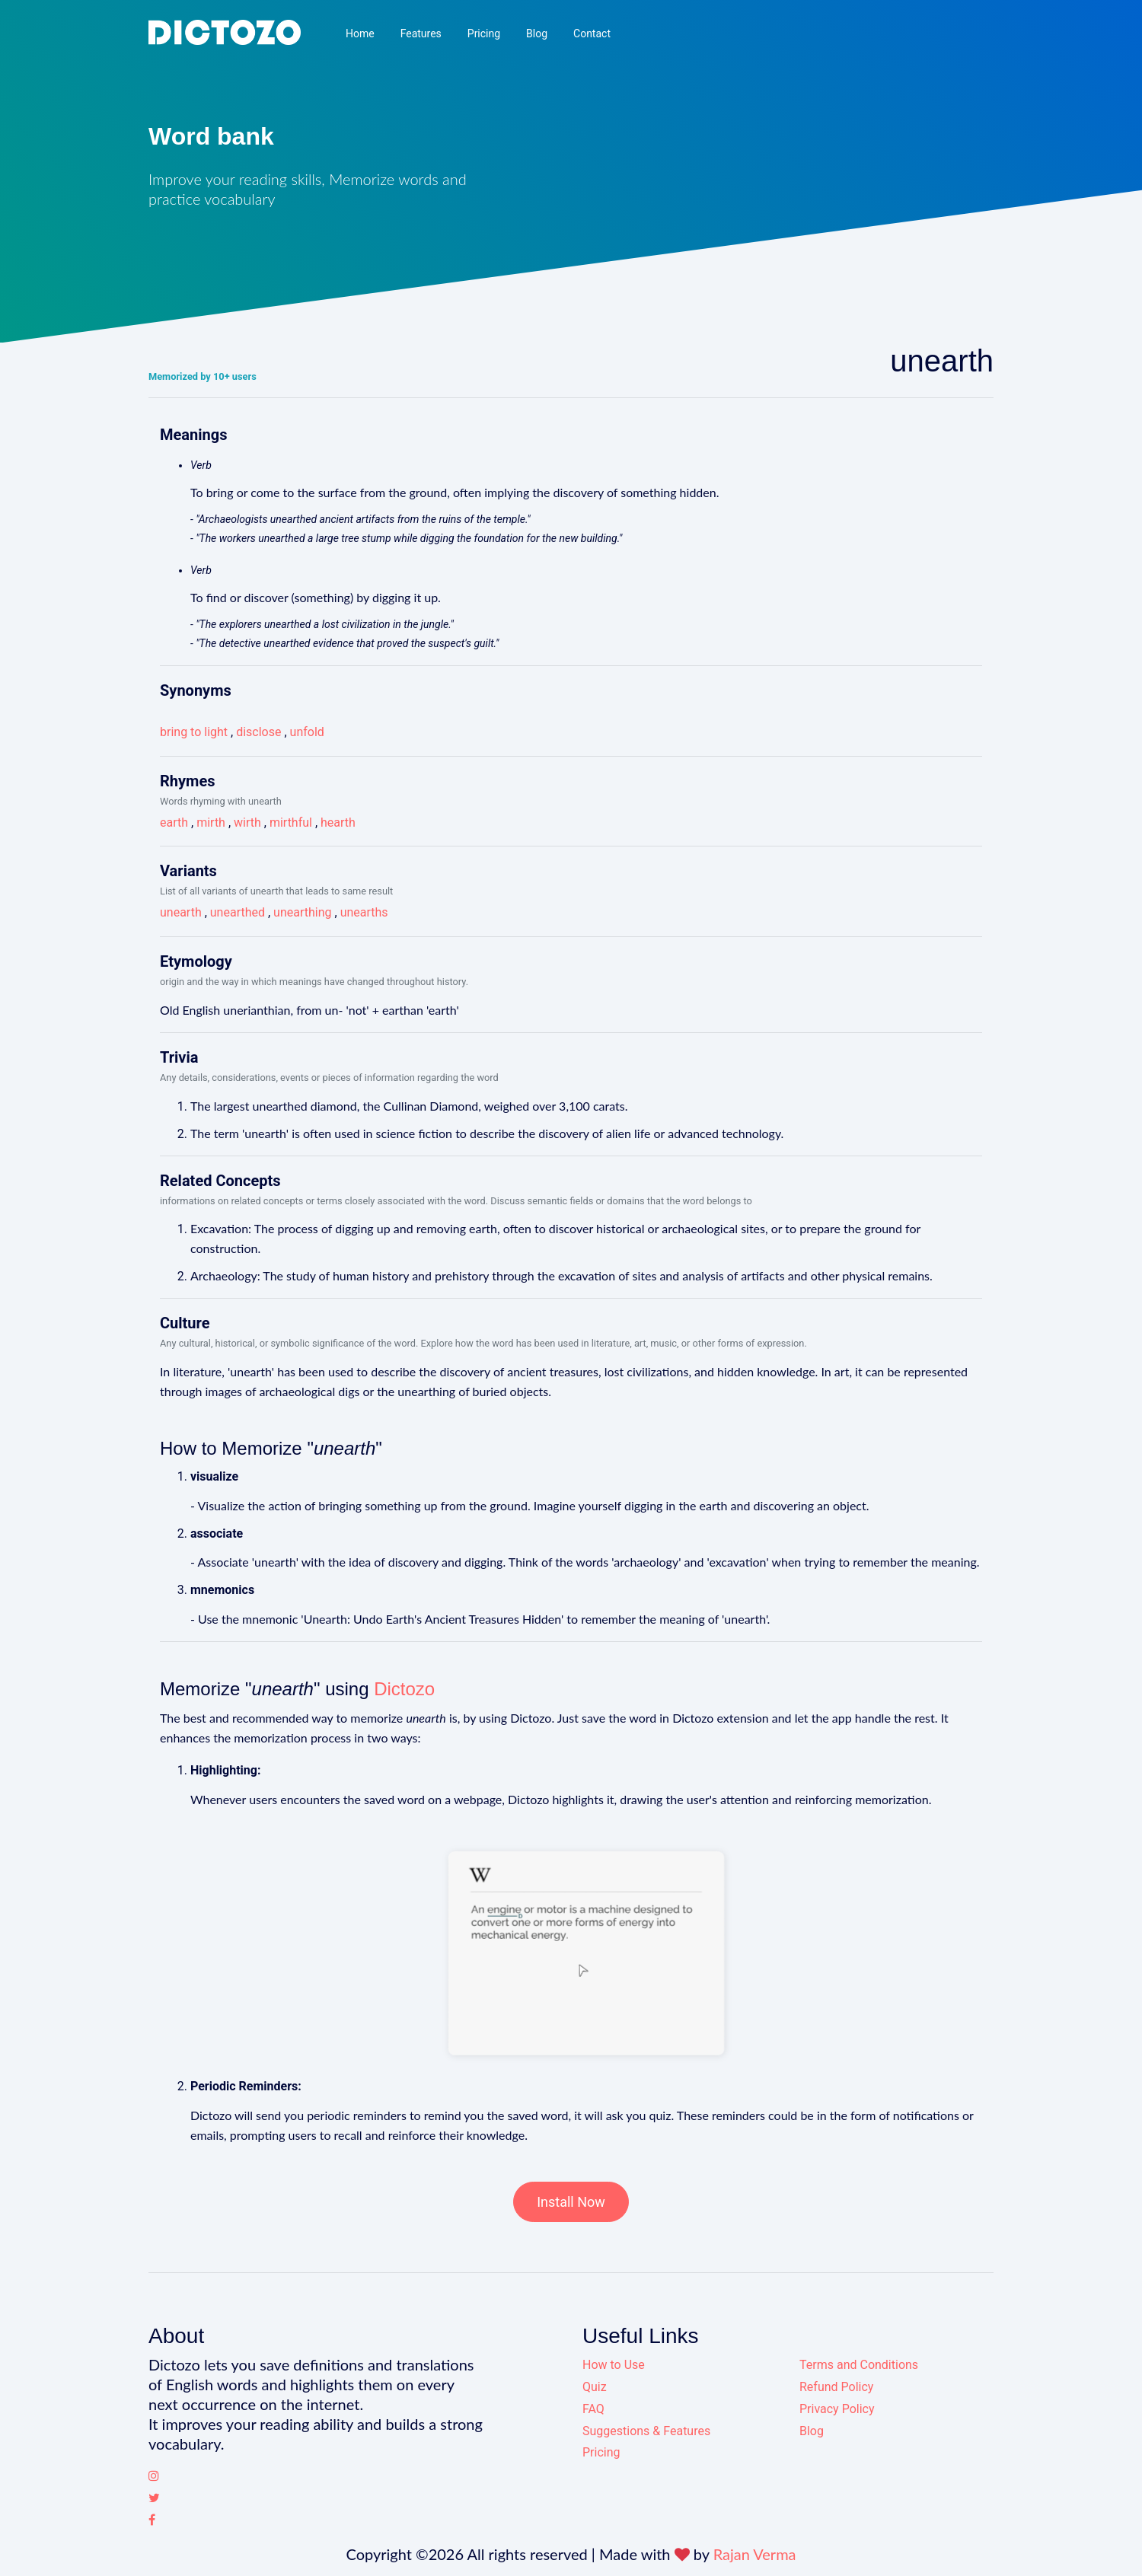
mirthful (291, 822)
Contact (592, 33)
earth (174, 822)
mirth (210, 822)
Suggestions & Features (646, 2431)
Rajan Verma (754, 2554)
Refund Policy (836, 2387)
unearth (181, 912)
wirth (247, 822)
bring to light (194, 732)
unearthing (302, 912)
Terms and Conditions (858, 2365)
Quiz (594, 2387)
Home (360, 33)
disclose (258, 732)
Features (421, 33)
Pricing (483, 33)
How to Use (613, 2365)
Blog (536, 33)
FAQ (593, 2409)
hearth (338, 822)
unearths (364, 912)
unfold (307, 732)
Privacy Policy (837, 2409)
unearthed (237, 912)
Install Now (571, 2202)
